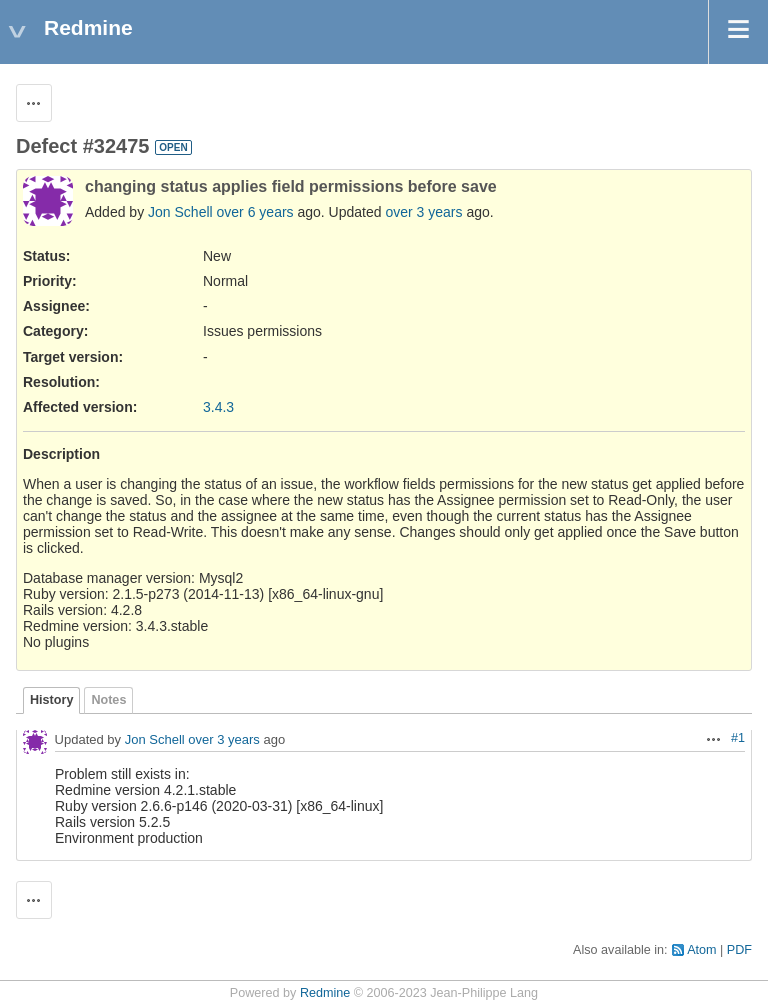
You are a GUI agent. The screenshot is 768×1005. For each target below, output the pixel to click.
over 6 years (255, 212)
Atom (701, 950)
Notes (108, 700)
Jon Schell (180, 212)
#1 (738, 738)
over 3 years (423, 212)
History (51, 700)
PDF (739, 950)
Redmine (325, 993)
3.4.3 (218, 407)
